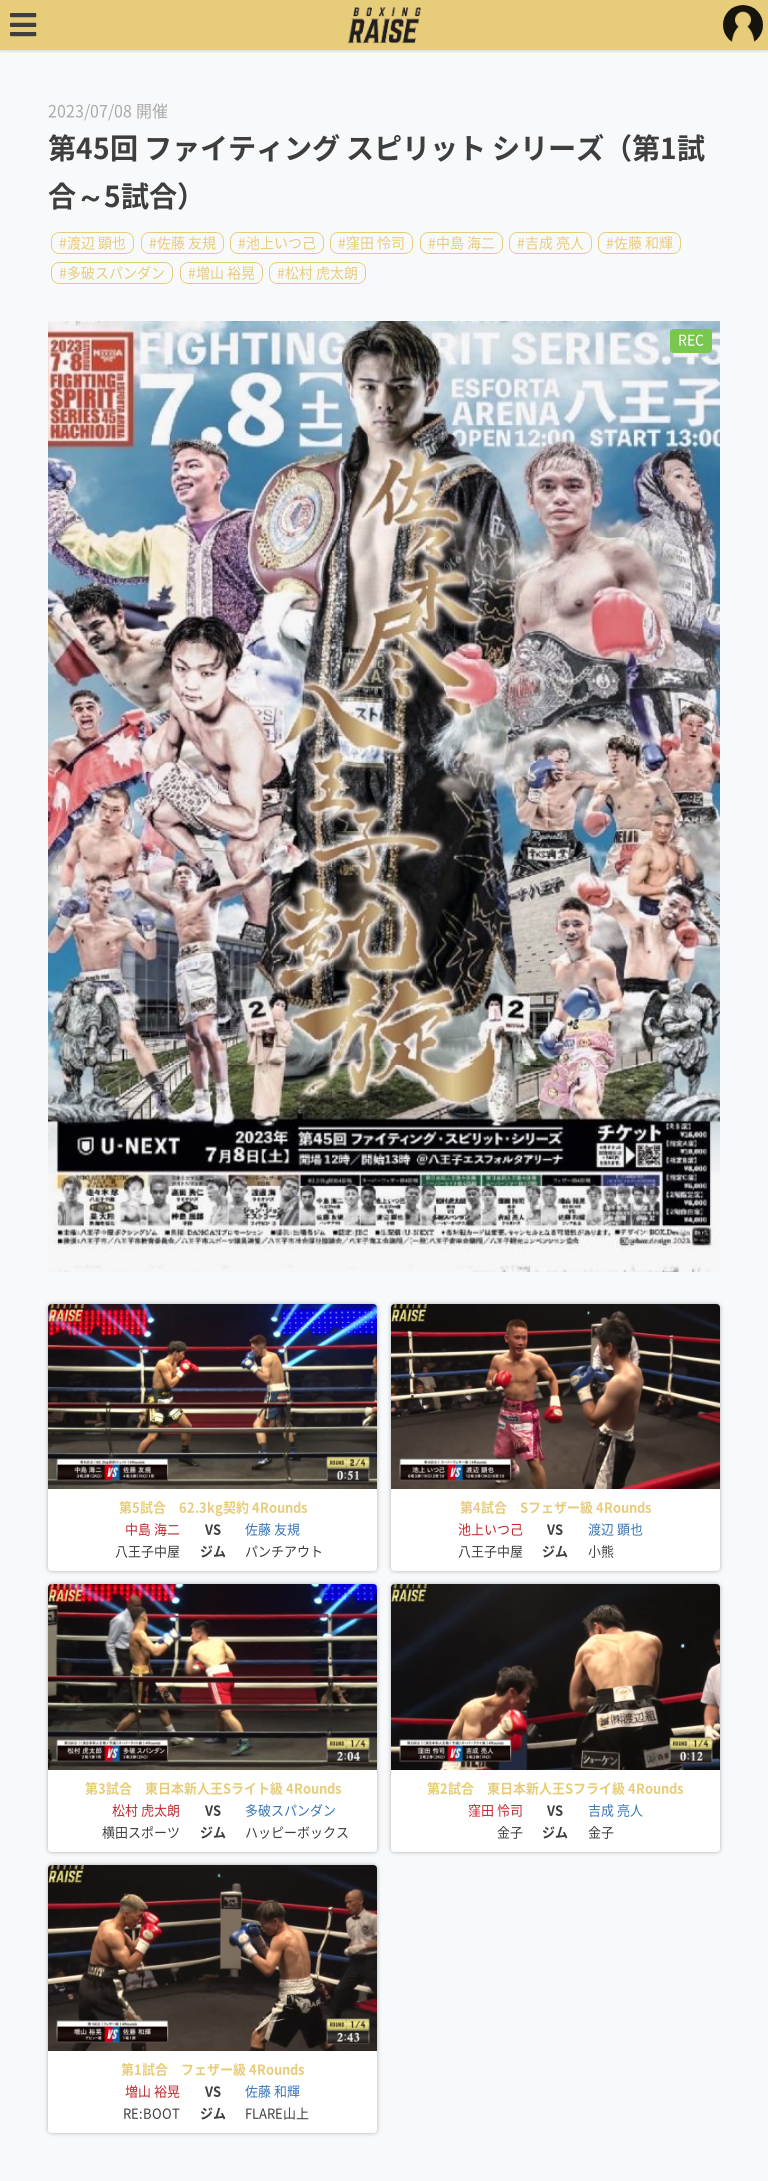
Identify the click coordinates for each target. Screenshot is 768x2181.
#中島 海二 (461, 243)
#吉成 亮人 (550, 243)
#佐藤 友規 (182, 243)
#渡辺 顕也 (92, 243)
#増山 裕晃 (221, 273)
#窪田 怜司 (371, 243)
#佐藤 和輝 (639, 243)
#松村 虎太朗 (317, 273)
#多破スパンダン (112, 273)
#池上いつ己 (277, 243)
